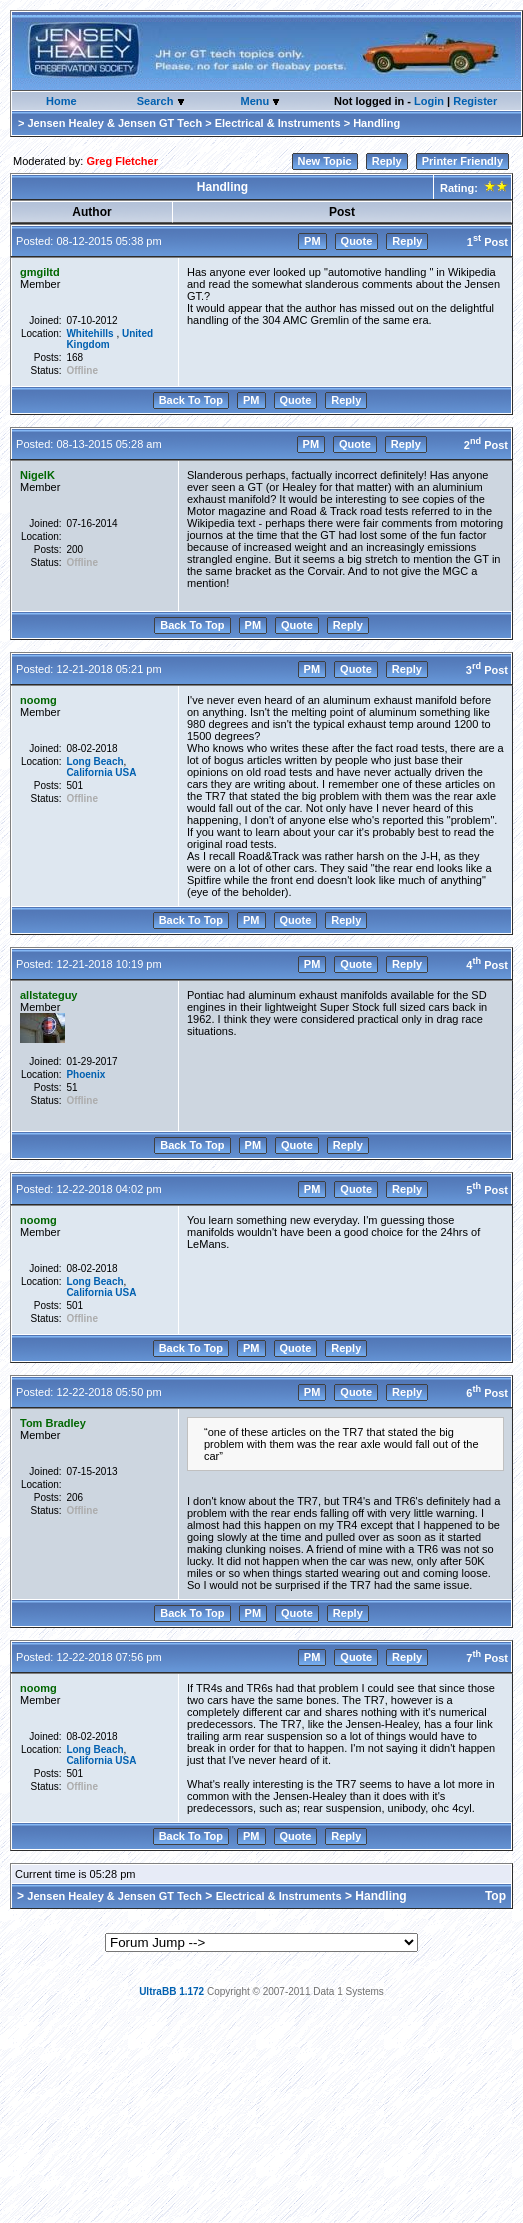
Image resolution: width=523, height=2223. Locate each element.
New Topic (325, 161)
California (89, 772)
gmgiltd (40, 272)
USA (125, 772)
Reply (387, 161)
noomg (38, 700)
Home (61, 101)
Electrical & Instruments (278, 123)
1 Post (487, 242)
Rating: (472, 188)
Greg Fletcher (122, 161)
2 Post (486, 445)
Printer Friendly (462, 161)
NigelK (37, 475)
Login (429, 101)
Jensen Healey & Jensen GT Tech (114, 123)
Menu (256, 101)
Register (475, 101)
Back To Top (191, 400)
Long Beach (94, 761)
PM (312, 241)
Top (495, 1896)
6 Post (487, 1393)
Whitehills (91, 333)
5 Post (487, 1190)
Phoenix (85, 1074)
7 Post (487, 1658)
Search (157, 101)
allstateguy (48, 995)
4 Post (487, 965)
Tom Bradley (53, 1423)
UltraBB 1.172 (171, 1991)
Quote (357, 241)
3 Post (487, 670)
